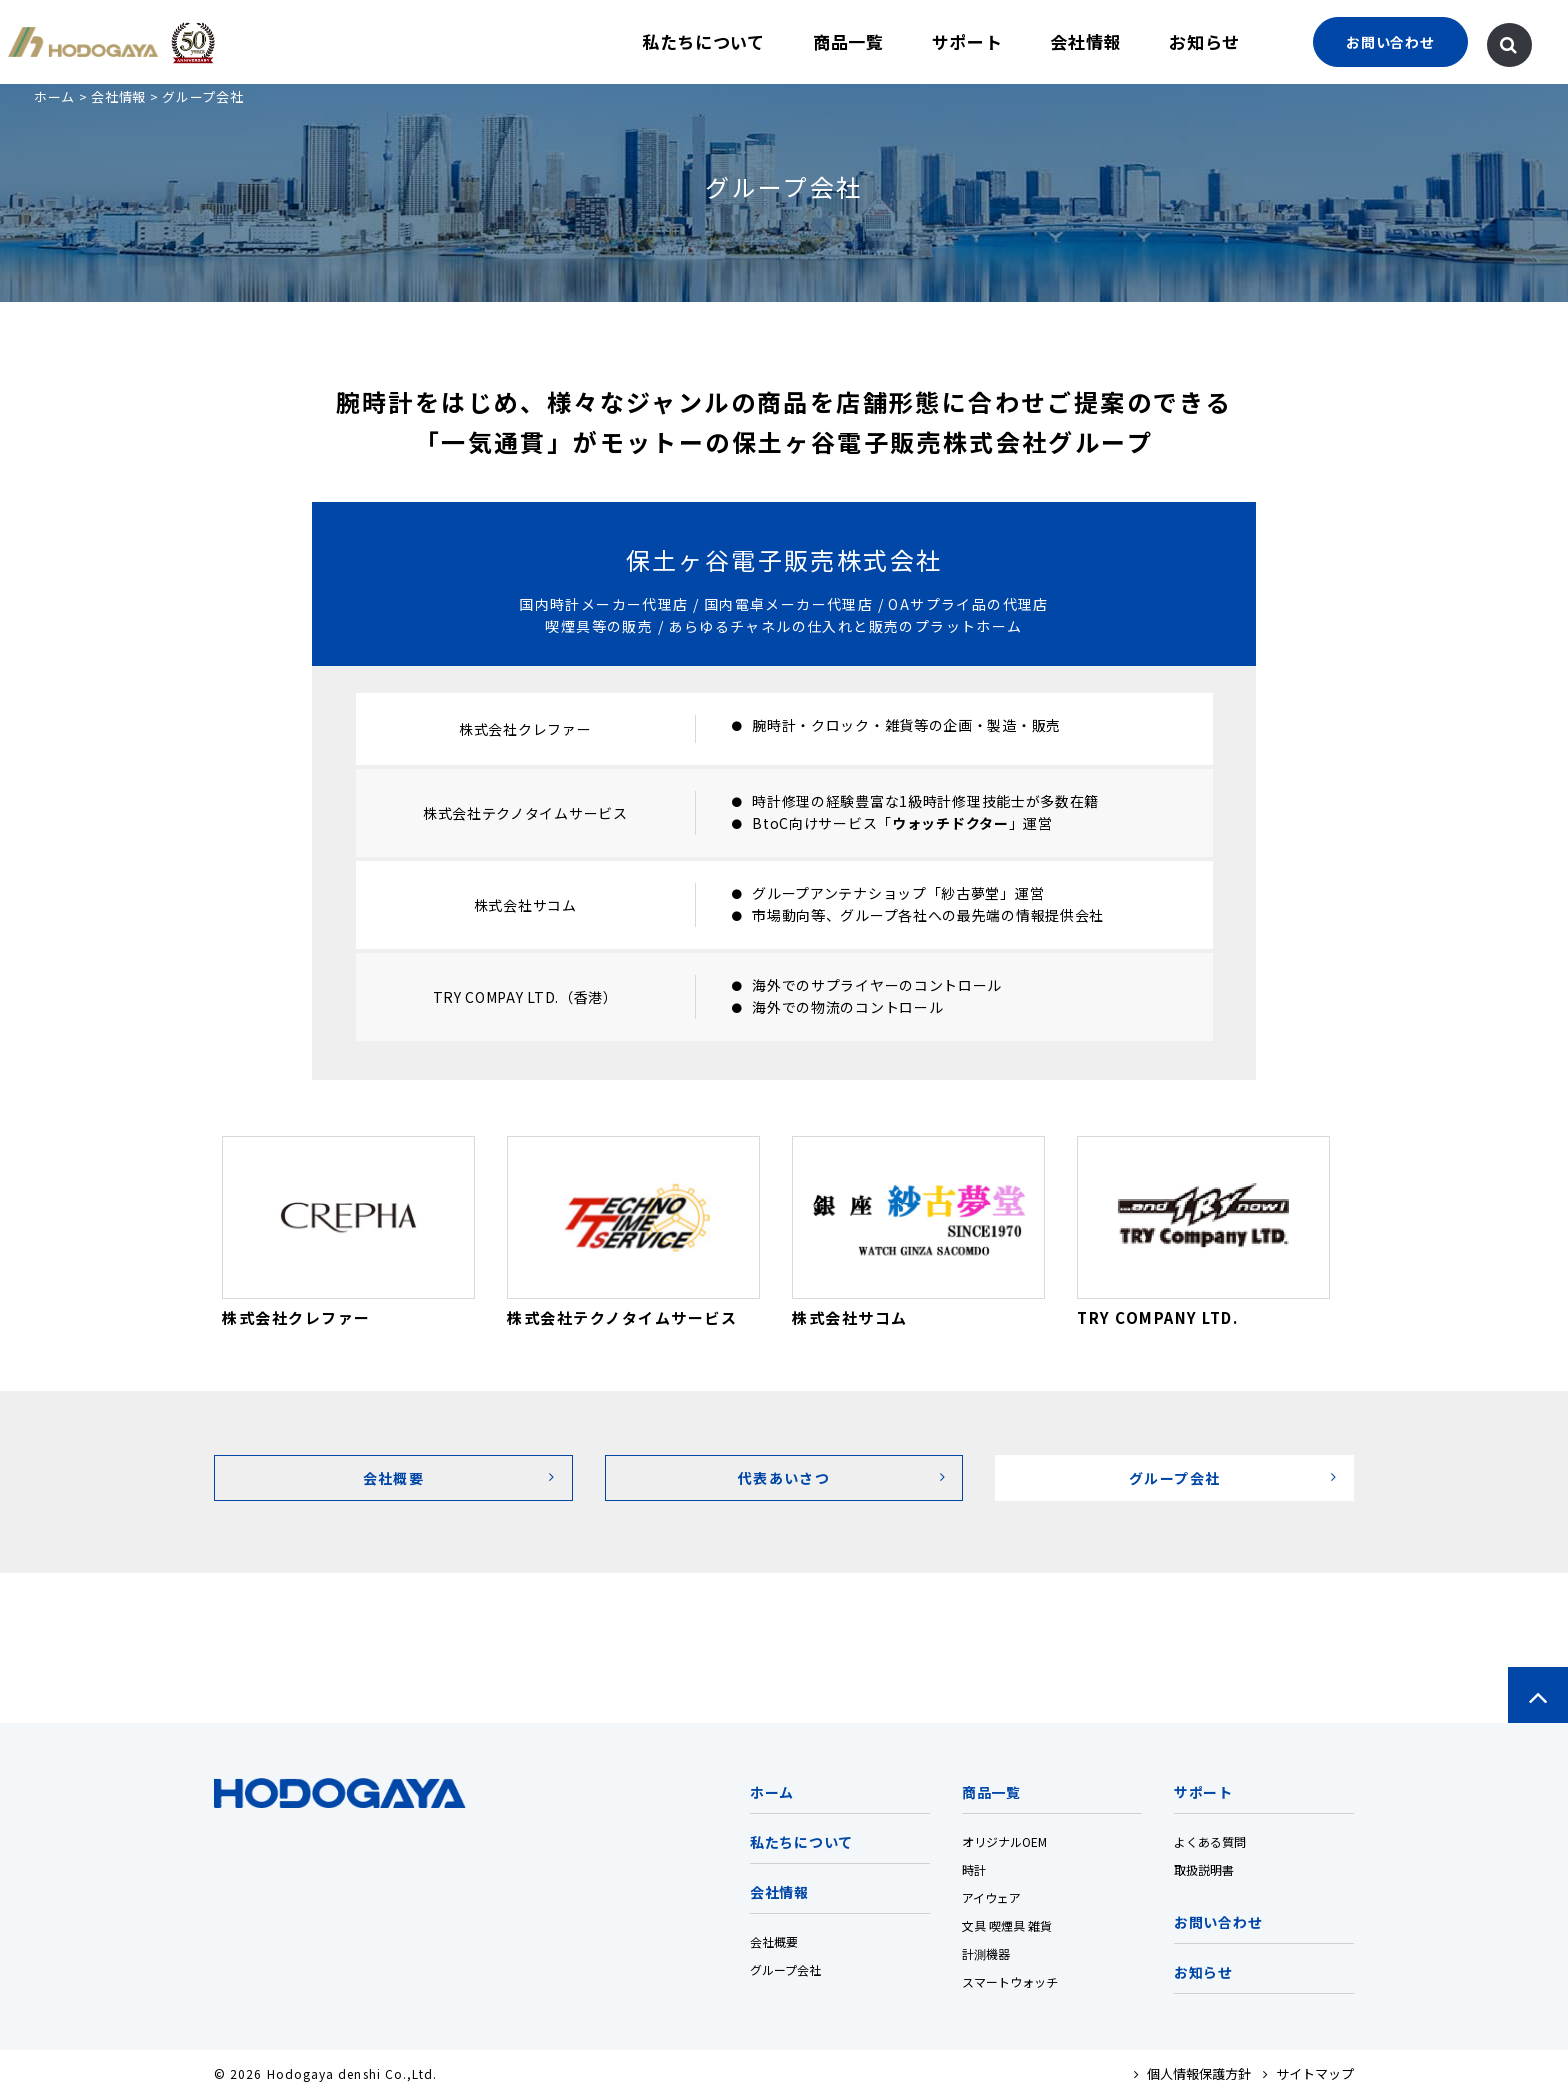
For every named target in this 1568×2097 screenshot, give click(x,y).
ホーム (54, 96)
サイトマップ (1308, 2073)
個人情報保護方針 (1192, 2073)
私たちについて (703, 41)
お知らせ (1204, 41)
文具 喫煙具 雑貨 (1007, 1925)
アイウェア (991, 1897)
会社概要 (774, 1941)
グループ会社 (785, 1969)
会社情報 (1085, 41)
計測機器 (986, 1953)
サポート (967, 41)
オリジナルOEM (1004, 1841)
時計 (974, 1869)
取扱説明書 (1204, 1869)
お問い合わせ (1218, 1922)
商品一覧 (848, 41)
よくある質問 (1210, 1841)
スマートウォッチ (1010, 1981)
